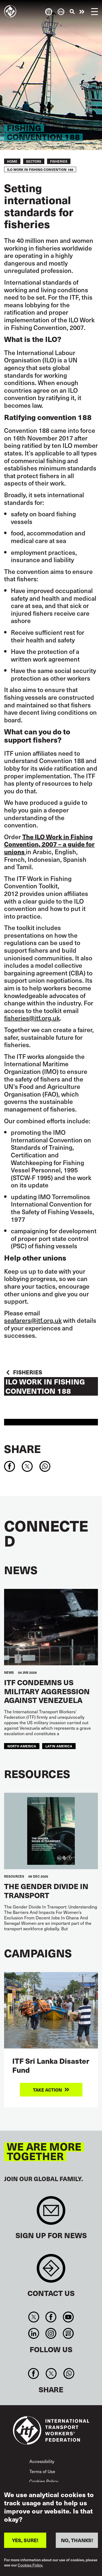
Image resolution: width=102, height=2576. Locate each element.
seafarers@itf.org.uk (33, 1320)
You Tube (68, 2317)
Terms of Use (42, 2471)
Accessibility (41, 2461)
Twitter (34, 2317)
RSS (68, 2333)
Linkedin (34, 2333)
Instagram (51, 2333)
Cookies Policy (43, 2481)
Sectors (33, 161)
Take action (81, 11)
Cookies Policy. (30, 2566)
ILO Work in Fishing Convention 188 (45, 1386)
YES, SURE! (25, 2541)
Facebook (51, 2317)
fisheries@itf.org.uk (32, 1018)
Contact (51, 2271)
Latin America (58, 1746)
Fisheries (58, 161)
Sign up (51, 2213)
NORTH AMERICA (21, 1746)
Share (22, 1448)
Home (12, 161)
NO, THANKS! (77, 2541)
